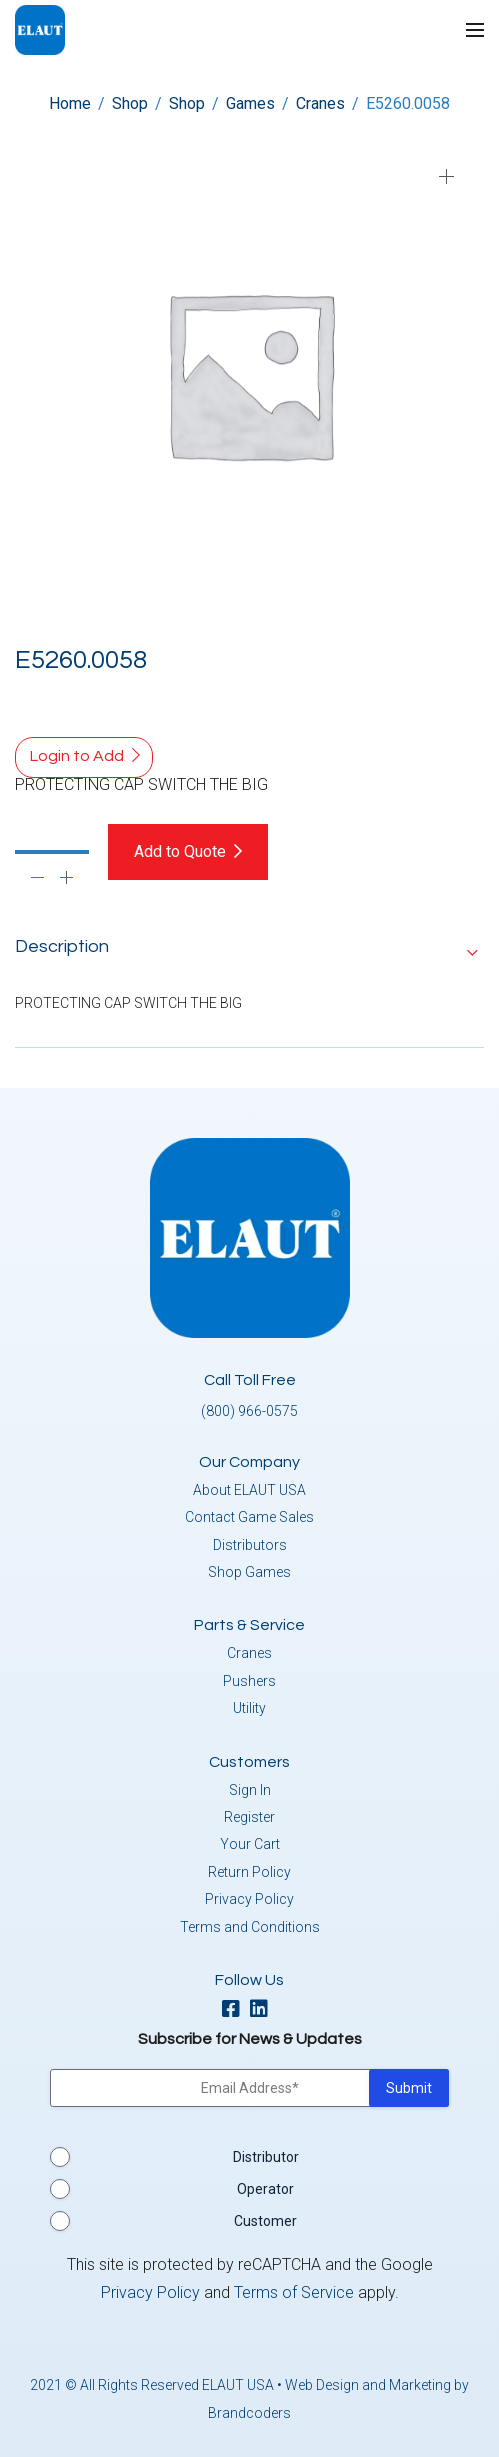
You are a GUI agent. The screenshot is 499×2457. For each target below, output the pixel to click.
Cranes (320, 103)
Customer (265, 2221)
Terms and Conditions (250, 1927)
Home (70, 103)
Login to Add (77, 756)
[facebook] (236, 2010)
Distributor (266, 2157)
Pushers (249, 1681)
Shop (130, 103)
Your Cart (250, 1844)
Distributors (250, 1545)
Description (62, 946)
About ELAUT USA (249, 1490)
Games (250, 103)
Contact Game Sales (249, 1517)
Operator (265, 2189)
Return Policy (249, 1872)
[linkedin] (264, 2010)
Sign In (250, 1790)
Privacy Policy (249, 1899)
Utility (249, 1708)
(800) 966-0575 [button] (249, 1411)
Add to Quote (180, 851)
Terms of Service (294, 2292)
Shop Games (249, 1572)
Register (249, 1817)
